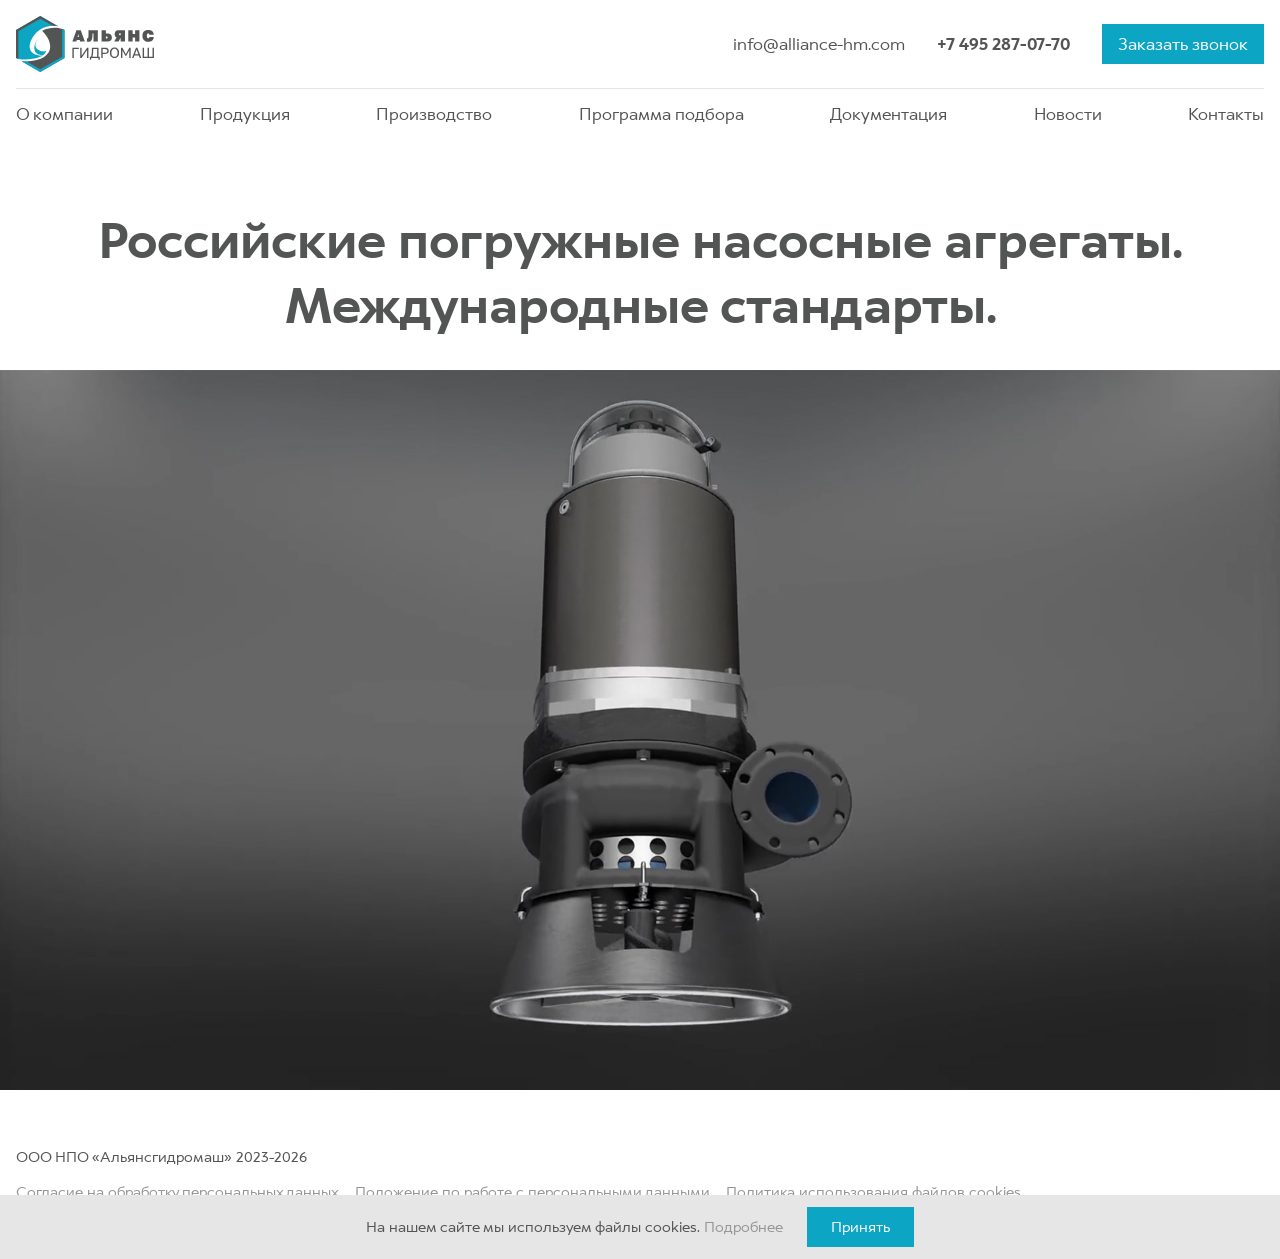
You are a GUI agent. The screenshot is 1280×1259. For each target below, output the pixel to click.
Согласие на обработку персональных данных (177, 1192)
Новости (1068, 114)
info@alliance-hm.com (819, 44)
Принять (860, 1227)
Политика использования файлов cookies (873, 1192)
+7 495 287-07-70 (1003, 44)
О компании (64, 114)
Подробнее (743, 1227)
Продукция (245, 114)
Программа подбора (661, 114)
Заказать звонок (1183, 44)
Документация (888, 114)
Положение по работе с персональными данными (532, 1192)
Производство (434, 114)
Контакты (1226, 114)
